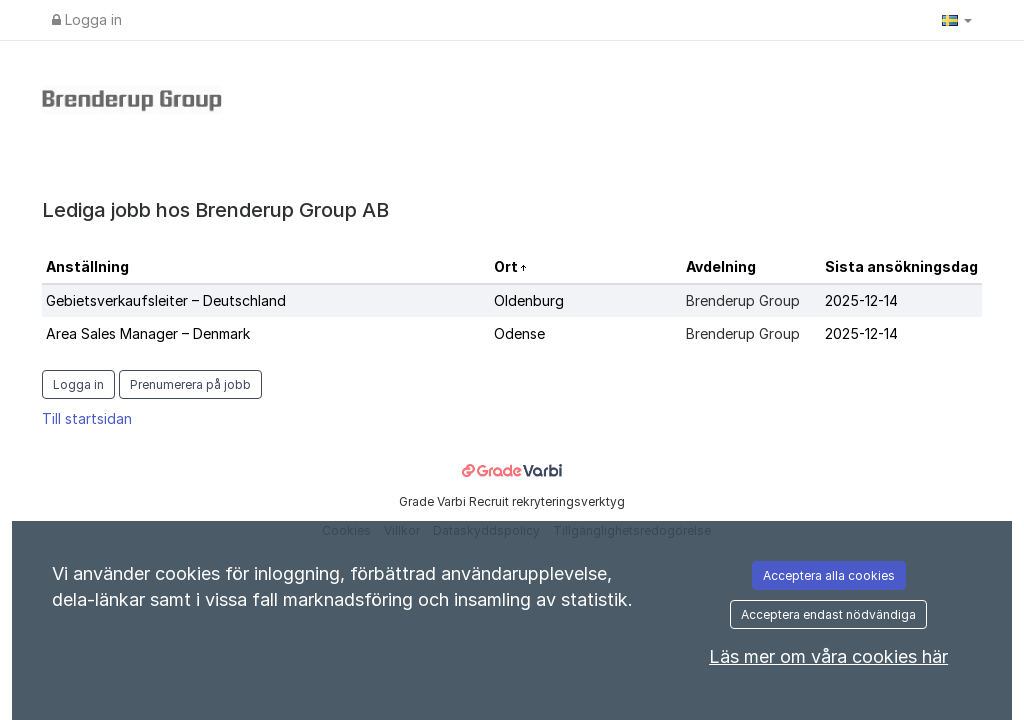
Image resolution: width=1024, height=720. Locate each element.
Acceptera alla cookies (829, 575)
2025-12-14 (861, 300)
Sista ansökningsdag (901, 266)
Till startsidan (87, 418)
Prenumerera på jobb (190, 384)
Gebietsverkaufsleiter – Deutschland (166, 300)
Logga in (87, 19)
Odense (519, 333)
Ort (507, 266)
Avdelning (721, 266)
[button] (957, 20)
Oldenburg (529, 300)
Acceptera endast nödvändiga (828, 614)
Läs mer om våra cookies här (828, 656)
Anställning (87, 266)
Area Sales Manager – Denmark (148, 333)
